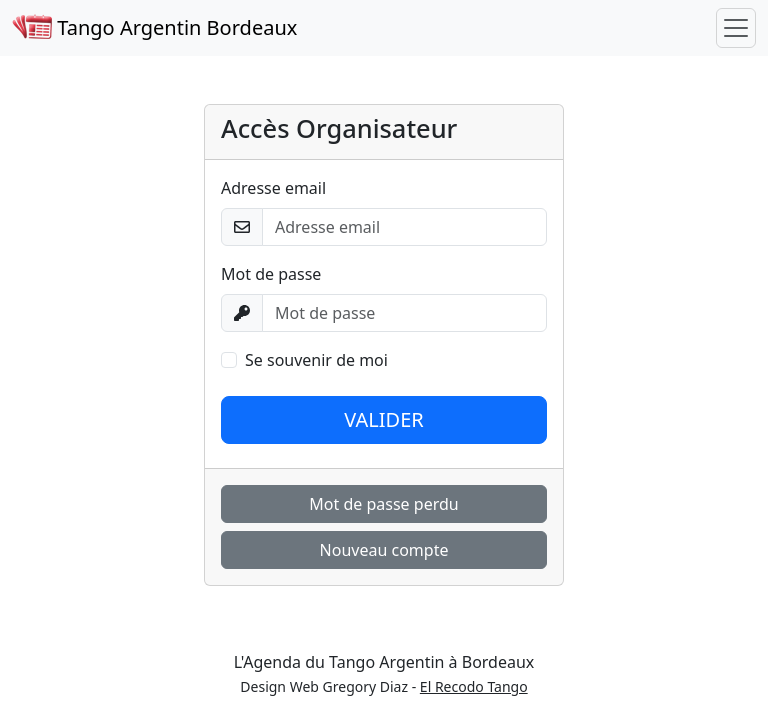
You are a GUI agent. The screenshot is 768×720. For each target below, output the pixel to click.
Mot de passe (271, 274)
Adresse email (273, 188)
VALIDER (383, 419)
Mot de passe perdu (383, 504)
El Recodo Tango (474, 686)
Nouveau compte (384, 550)
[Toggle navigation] (736, 28)
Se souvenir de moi (316, 360)
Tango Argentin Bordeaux (154, 27)
